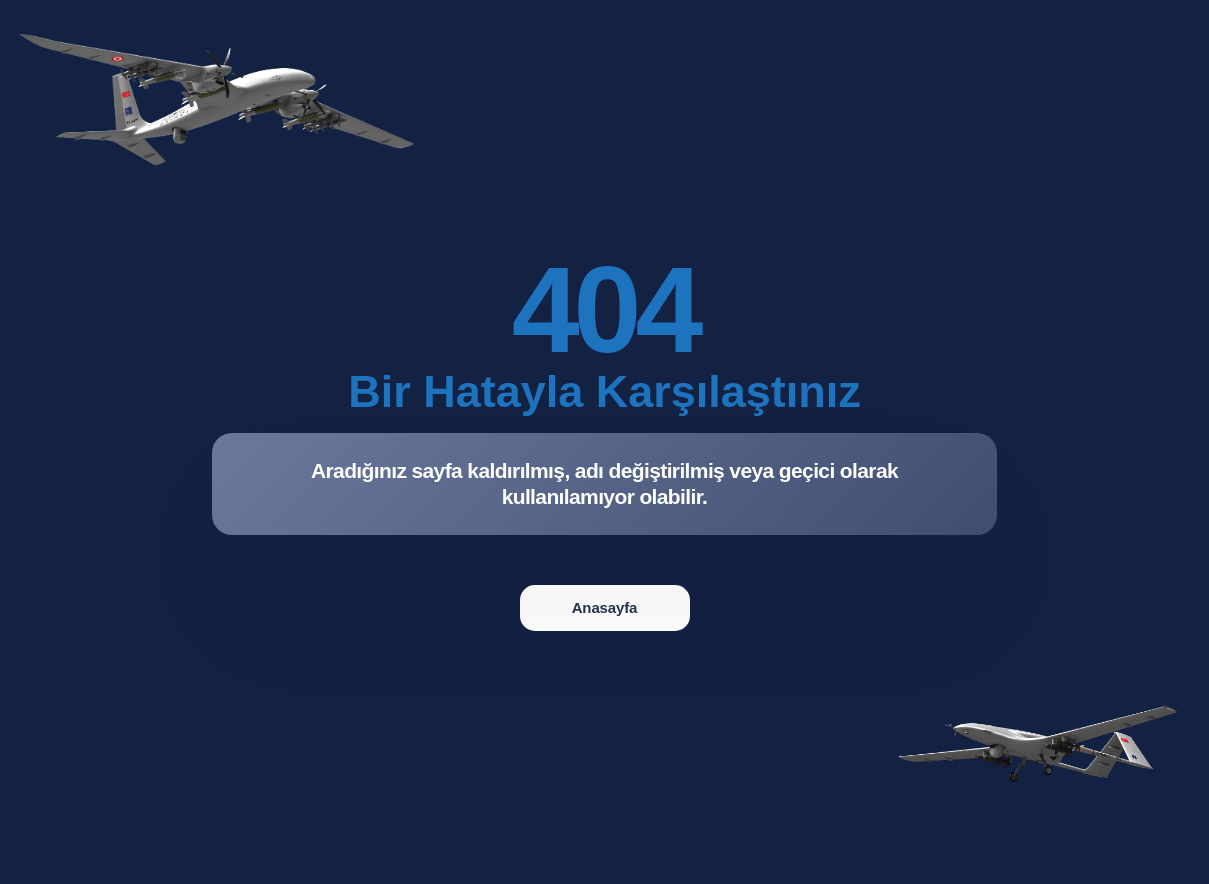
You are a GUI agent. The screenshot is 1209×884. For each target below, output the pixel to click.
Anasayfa (605, 607)
